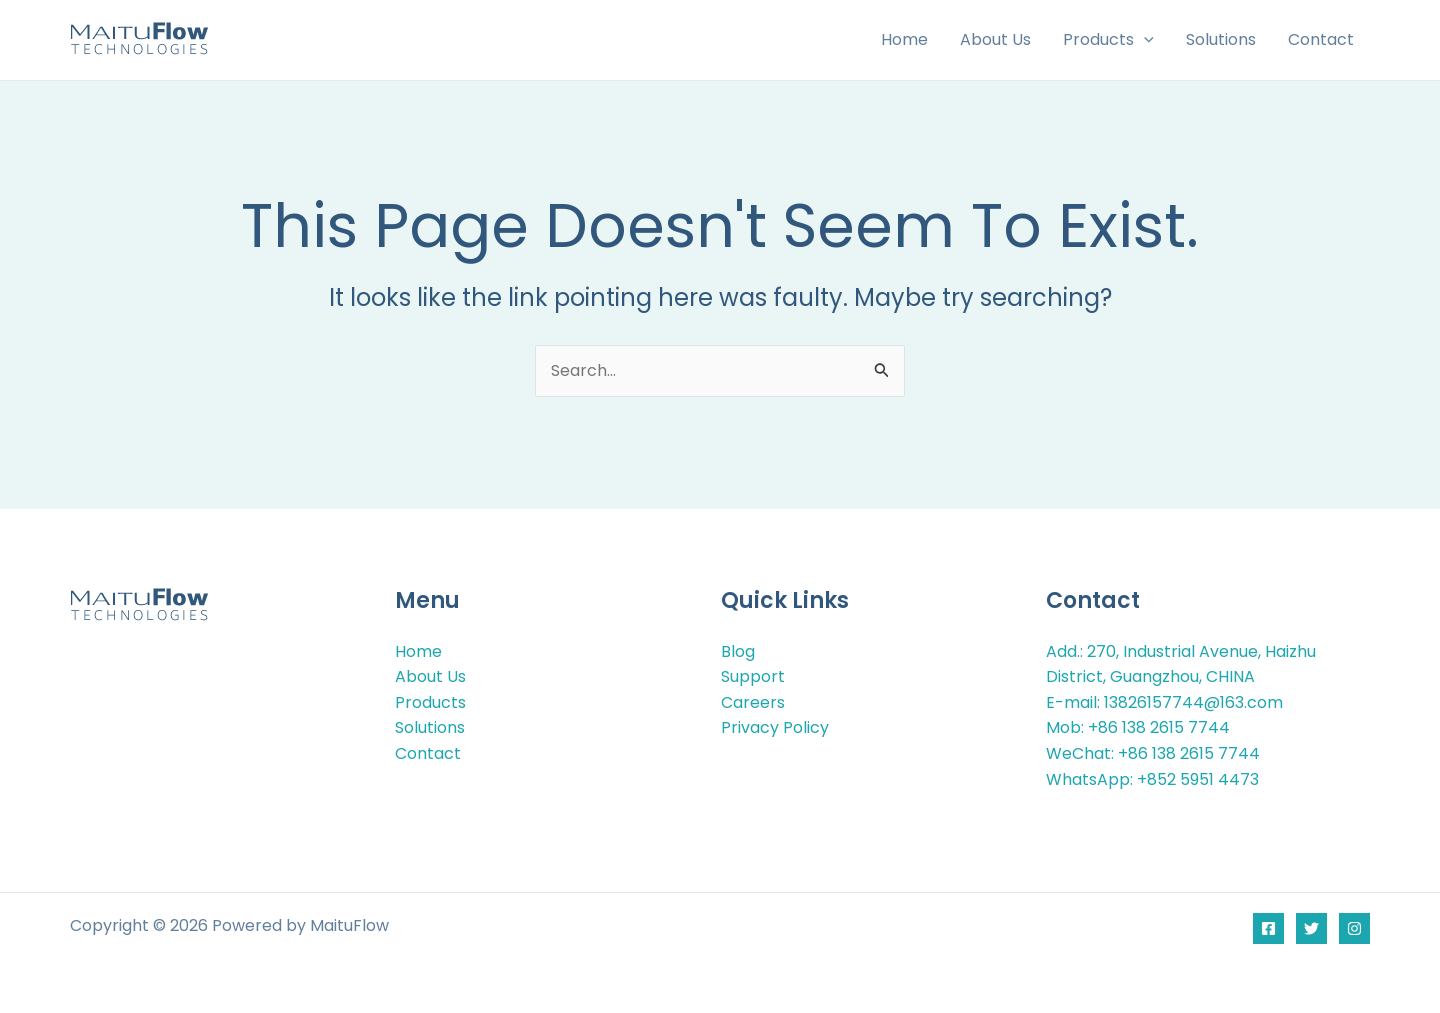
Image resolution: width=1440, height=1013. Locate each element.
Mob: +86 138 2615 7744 (1138, 727)
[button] (1144, 40)
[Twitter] (1311, 928)
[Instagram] (1354, 928)
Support (753, 676)
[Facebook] (1268, 928)
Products (430, 702)
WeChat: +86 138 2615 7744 (1153, 753)
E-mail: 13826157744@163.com (1164, 702)
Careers (753, 702)
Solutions (430, 727)
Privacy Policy (775, 727)
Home (418, 651)
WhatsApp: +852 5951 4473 (1152, 779)
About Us (430, 676)
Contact (428, 753)
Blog (738, 651)
